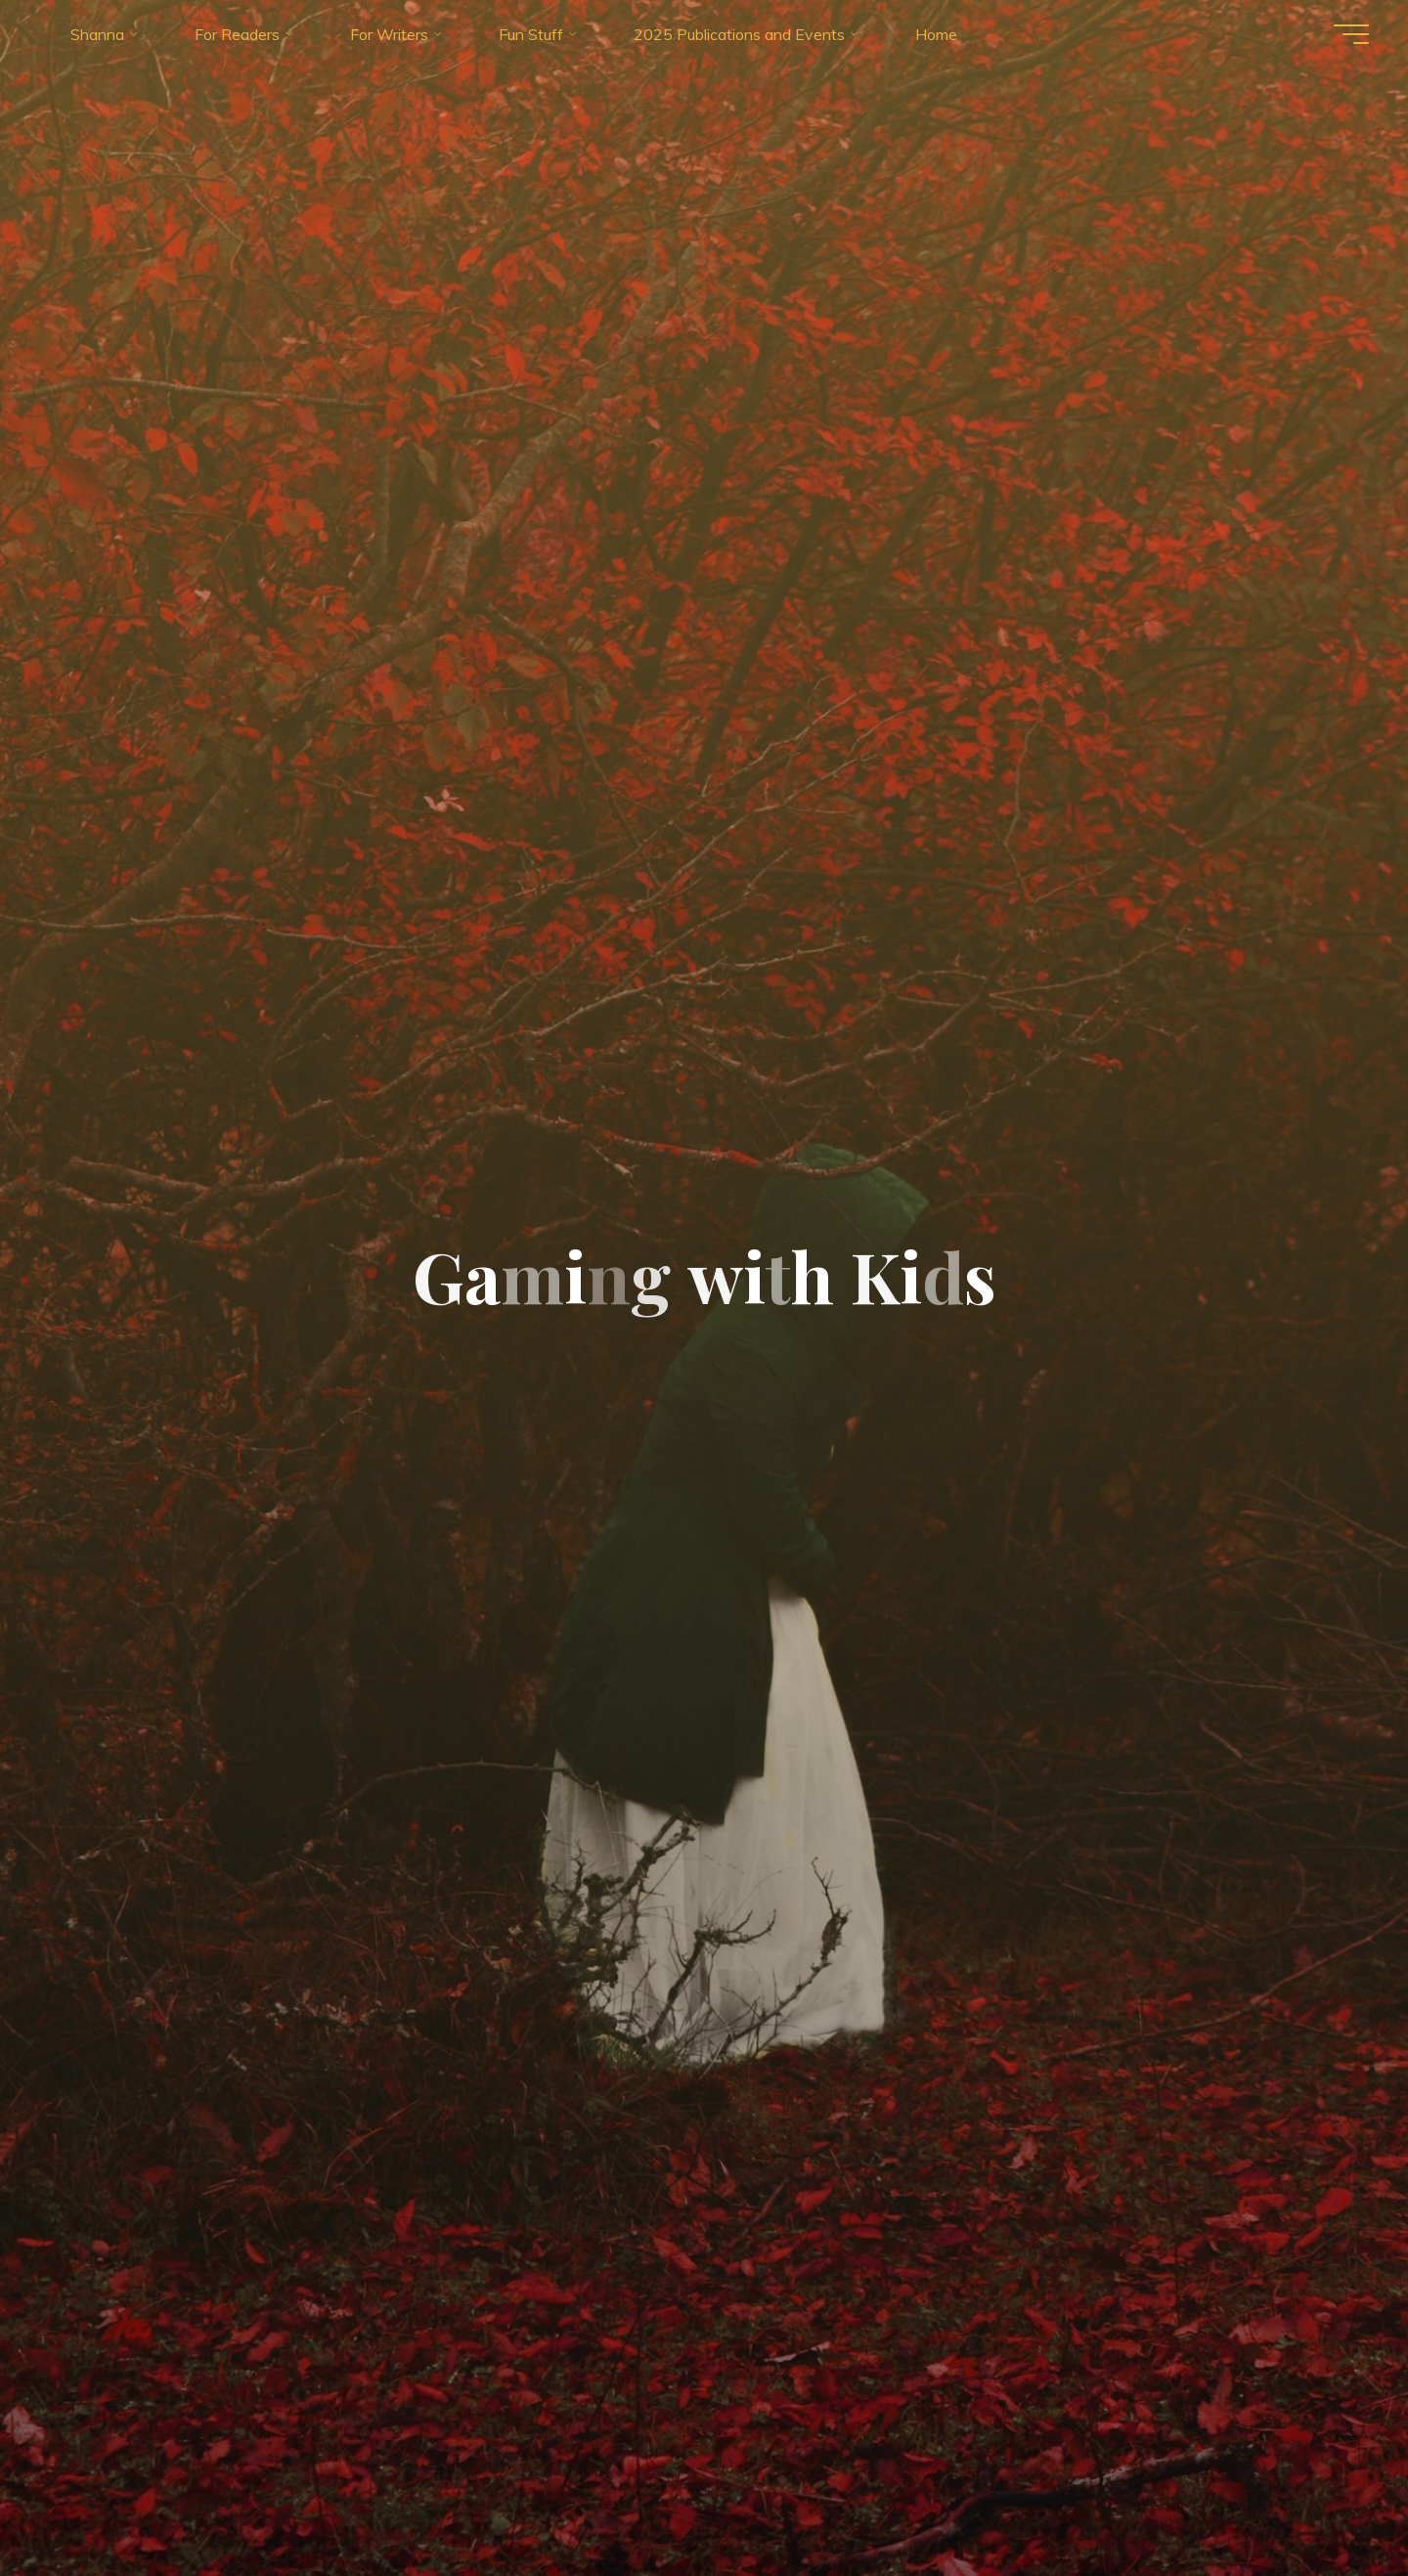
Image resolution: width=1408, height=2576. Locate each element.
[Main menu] (1351, 34)
